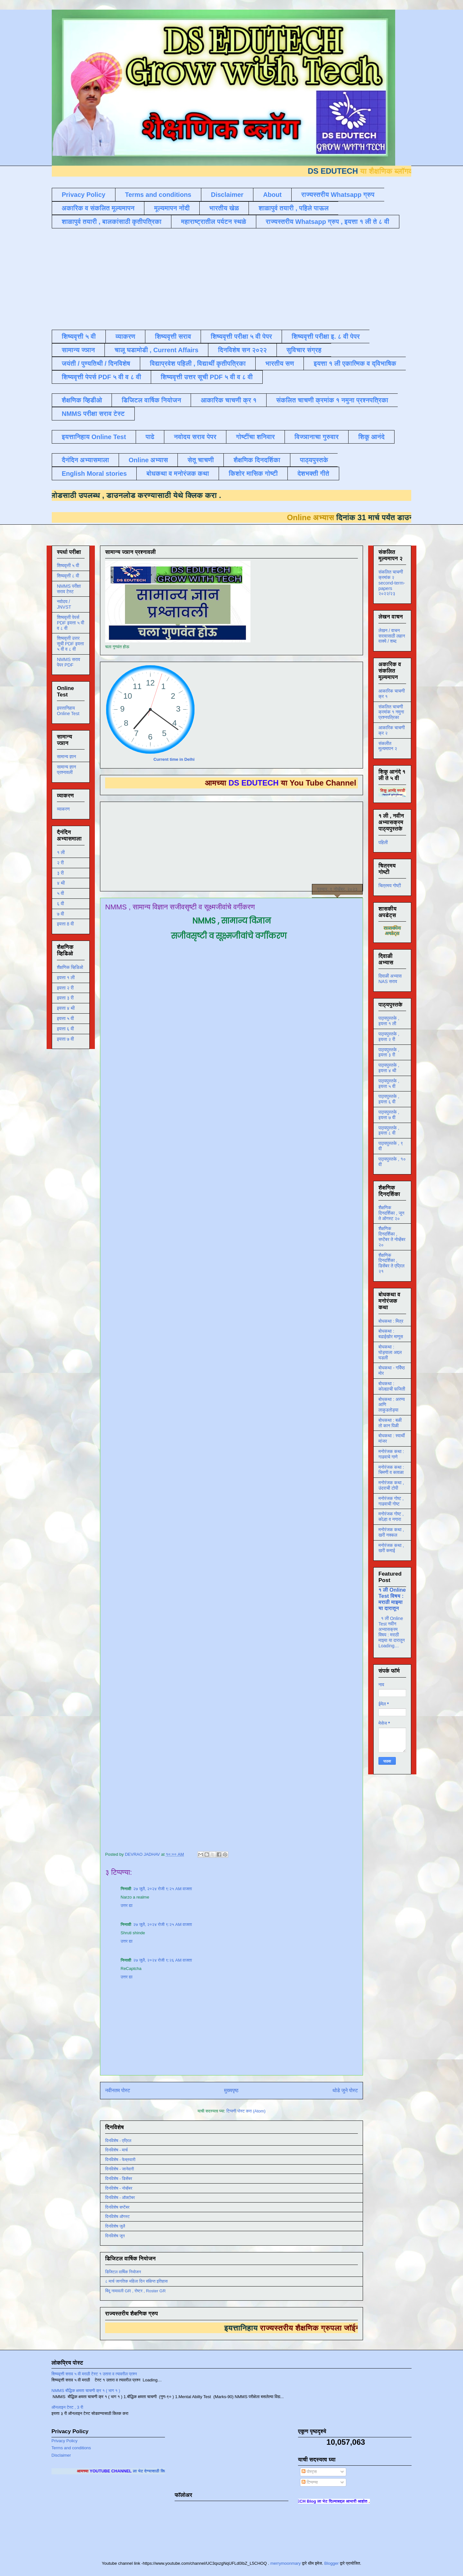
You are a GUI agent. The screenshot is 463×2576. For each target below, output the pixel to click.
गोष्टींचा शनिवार (255, 436)
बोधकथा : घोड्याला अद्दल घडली (390, 1352)
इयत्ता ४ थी (66, 1008)
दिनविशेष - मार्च (116, 2150)
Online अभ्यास (148, 460)
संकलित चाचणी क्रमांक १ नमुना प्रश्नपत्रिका (332, 400)
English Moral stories (94, 473)
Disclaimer (227, 194)
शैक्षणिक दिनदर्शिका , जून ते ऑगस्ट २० (391, 1213)
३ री (60, 873)
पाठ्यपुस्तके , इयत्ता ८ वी (388, 1130)
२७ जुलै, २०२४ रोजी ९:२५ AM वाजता (162, 1888)
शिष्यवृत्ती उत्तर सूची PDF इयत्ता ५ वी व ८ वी (70, 644)
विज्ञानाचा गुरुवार (317, 436)
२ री (60, 862)
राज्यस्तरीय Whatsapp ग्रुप (338, 194)
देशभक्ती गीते (313, 473)
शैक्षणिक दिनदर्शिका (256, 460)
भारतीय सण (279, 363)
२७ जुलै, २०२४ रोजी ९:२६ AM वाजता (162, 1960)
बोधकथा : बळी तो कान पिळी (390, 1423)
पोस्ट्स (309, 2471)
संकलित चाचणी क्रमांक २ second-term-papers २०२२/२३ (391, 582)
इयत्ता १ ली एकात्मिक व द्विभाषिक (354, 363)
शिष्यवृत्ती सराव (173, 336)
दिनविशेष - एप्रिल (118, 2140)
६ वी (60, 903)
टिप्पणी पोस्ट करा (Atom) (246, 2111)
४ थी (61, 883)
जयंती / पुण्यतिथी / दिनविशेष (96, 363)
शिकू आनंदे (371, 436)
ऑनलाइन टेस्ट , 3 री (67, 2407)
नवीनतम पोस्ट (117, 2090)
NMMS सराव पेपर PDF (68, 662)
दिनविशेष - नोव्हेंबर (118, 2188)
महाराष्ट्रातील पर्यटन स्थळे (213, 221)
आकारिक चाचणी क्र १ (229, 400)
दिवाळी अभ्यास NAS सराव (390, 978)
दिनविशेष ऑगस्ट (117, 2216)
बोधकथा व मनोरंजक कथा (177, 473)
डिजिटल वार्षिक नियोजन (151, 400)
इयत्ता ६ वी (65, 1028)
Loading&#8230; (217, 1393)
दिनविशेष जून (115, 2235)
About (272, 194)
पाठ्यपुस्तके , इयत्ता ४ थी (388, 1068)
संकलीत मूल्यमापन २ (387, 746)
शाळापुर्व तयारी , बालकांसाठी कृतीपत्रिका (111, 221)
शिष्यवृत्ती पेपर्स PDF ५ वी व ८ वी (101, 377)
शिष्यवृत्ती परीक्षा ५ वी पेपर (241, 336)
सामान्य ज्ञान (78, 350)
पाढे (150, 436)
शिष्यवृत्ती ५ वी (79, 336)
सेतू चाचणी (200, 460)
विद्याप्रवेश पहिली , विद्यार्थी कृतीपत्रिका (198, 363)
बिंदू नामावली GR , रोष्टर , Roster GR (135, 2290)
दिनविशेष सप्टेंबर (117, 2207)
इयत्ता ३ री (65, 997)
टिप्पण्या (310, 2482)
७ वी (60, 913)
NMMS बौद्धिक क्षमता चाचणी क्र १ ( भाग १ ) (85, 2390)
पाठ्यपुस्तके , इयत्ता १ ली (388, 1021)
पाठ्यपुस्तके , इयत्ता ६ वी (388, 1099)
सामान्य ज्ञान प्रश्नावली (66, 769)
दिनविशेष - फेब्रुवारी (120, 2159)
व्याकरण (125, 336)
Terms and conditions (158, 194)
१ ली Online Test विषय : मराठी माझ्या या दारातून (392, 1599)
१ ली (61, 852)
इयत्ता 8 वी (65, 923)
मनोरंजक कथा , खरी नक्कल (391, 1532)
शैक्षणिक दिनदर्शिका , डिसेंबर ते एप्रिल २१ (391, 1263)
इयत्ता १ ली (66, 977)
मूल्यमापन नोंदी (171, 208)
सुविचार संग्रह (304, 350)
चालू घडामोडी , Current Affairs (156, 350)
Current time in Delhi (174, 759)
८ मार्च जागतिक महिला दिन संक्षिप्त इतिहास (136, 2281)
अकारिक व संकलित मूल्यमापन (98, 208)
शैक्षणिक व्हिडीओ (82, 400)
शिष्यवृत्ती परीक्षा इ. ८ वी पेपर (326, 336)
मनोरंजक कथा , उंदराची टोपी (391, 1485)
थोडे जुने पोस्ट (345, 2090)
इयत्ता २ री (65, 987)
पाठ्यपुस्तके (314, 460)
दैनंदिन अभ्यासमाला (85, 460)
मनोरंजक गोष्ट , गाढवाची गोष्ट (391, 1501)
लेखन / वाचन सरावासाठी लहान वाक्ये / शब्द (391, 636)
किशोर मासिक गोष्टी (253, 473)
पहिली (383, 842)
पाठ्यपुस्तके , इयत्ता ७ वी (388, 1114)
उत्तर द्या (126, 1905)
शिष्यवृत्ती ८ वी (68, 575)
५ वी (60, 893)
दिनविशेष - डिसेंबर (118, 2178)
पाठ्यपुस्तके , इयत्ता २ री (388, 1036)
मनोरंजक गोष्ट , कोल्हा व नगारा (391, 1516)
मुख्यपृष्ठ (231, 2090)
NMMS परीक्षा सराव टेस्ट (93, 413)
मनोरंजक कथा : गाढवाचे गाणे (391, 1454)
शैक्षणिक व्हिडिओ (70, 967)
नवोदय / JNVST (64, 604)
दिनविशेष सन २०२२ (242, 350)
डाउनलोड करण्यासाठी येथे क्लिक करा (148, 495)
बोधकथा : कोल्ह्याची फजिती (391, 1386)
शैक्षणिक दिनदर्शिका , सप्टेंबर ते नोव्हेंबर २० (391, 1236)
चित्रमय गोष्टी (389, 885)
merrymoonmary (285, 2563)
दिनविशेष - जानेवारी (119, 2169)
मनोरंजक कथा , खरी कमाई (391, 1548)
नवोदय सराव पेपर (195, 436)
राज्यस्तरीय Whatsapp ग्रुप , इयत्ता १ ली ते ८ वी (327, 221)
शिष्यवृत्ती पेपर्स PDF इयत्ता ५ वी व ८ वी (70, 623)
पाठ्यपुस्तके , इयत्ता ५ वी (388, 1083)
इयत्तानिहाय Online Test (94, 436)
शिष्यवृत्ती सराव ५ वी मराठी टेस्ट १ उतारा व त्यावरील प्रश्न (94, 2373)
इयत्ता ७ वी (65, 1039)
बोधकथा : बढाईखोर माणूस (390, 1334)
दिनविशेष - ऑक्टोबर (120, 2197)
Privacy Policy (83, 194)
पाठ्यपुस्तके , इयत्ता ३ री (388, 1052)
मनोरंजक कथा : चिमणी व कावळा (391, 1470)
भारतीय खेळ (224, 208)
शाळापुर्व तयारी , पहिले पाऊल (294, 208)
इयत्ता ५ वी (65, 1018)
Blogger (331, 2563)
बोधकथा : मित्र (390, 1321)
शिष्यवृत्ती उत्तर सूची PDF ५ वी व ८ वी (207, 377)
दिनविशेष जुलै (115, 2226)
